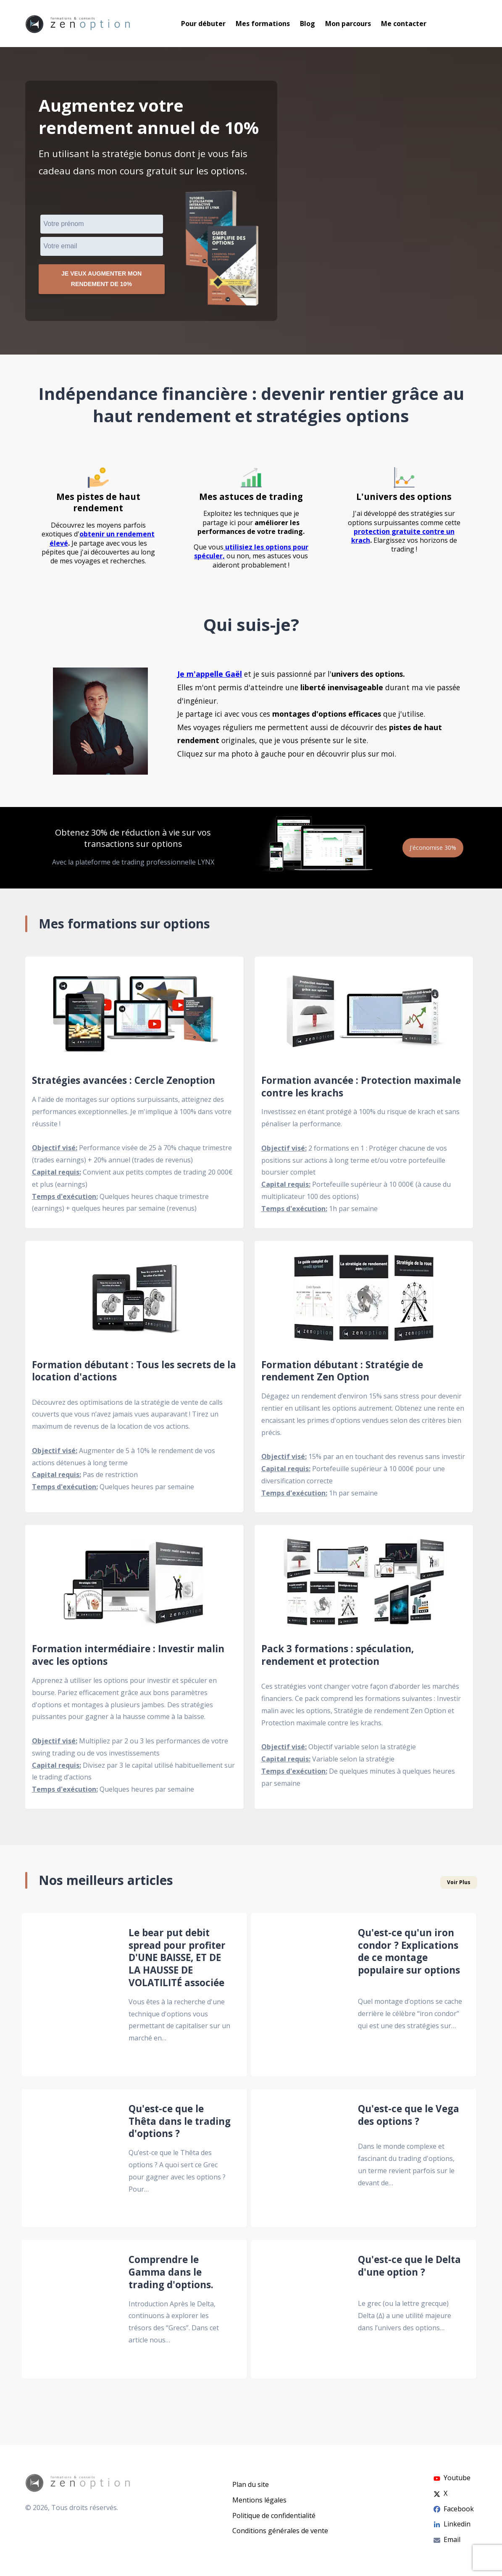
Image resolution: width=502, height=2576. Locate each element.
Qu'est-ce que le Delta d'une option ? (409, 2269)
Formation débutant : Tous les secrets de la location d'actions (134, 1374)
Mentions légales (259, 2500)
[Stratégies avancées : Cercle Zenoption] (134, 1017)
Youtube (452, 2477)
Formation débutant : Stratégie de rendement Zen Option (342, 1374)
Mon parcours (348, 23)
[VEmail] (101, 246)
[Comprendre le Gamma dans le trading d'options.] (70, 2313)
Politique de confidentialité (273, 2515)
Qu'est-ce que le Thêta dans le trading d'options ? (180, 2124)
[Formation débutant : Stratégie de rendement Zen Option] (364, 1301)
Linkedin (452, 2524)
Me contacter (403, 23)
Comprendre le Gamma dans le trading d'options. (171, 2276)
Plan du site (250, 2484)
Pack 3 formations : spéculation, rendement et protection (337, 1659)
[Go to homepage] (77, 23)
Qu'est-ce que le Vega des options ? (408, 2118)
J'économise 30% (429, 851)
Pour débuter (203, 23)
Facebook (454, 2508)
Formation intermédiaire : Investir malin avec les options (128, 1659)
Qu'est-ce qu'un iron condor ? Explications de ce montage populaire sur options (409, 1955)
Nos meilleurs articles (106, 1883)
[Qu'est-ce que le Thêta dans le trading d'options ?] (70, 2161)
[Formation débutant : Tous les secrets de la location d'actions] (134, 1301)
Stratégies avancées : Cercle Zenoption (123, 1084)
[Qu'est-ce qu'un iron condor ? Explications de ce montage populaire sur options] (299, 1998)
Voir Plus (458, 1886)
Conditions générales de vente (280, 2530)
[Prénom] (101, 224)
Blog (307, 23)
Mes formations (263, 23)
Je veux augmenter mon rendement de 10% (101, 280)
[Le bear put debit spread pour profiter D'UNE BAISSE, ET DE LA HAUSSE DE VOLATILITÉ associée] (70, 1998)
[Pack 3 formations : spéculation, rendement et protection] (364, 1586)
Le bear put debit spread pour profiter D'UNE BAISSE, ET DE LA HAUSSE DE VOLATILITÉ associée (177, 1961)
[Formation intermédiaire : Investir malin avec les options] (134, 1586)
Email (447, 2539)
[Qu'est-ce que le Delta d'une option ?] (299, 2313)
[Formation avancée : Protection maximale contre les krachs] (364, 1017)
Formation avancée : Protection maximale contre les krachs (361, 1090)
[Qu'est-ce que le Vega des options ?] (299, 2161)
